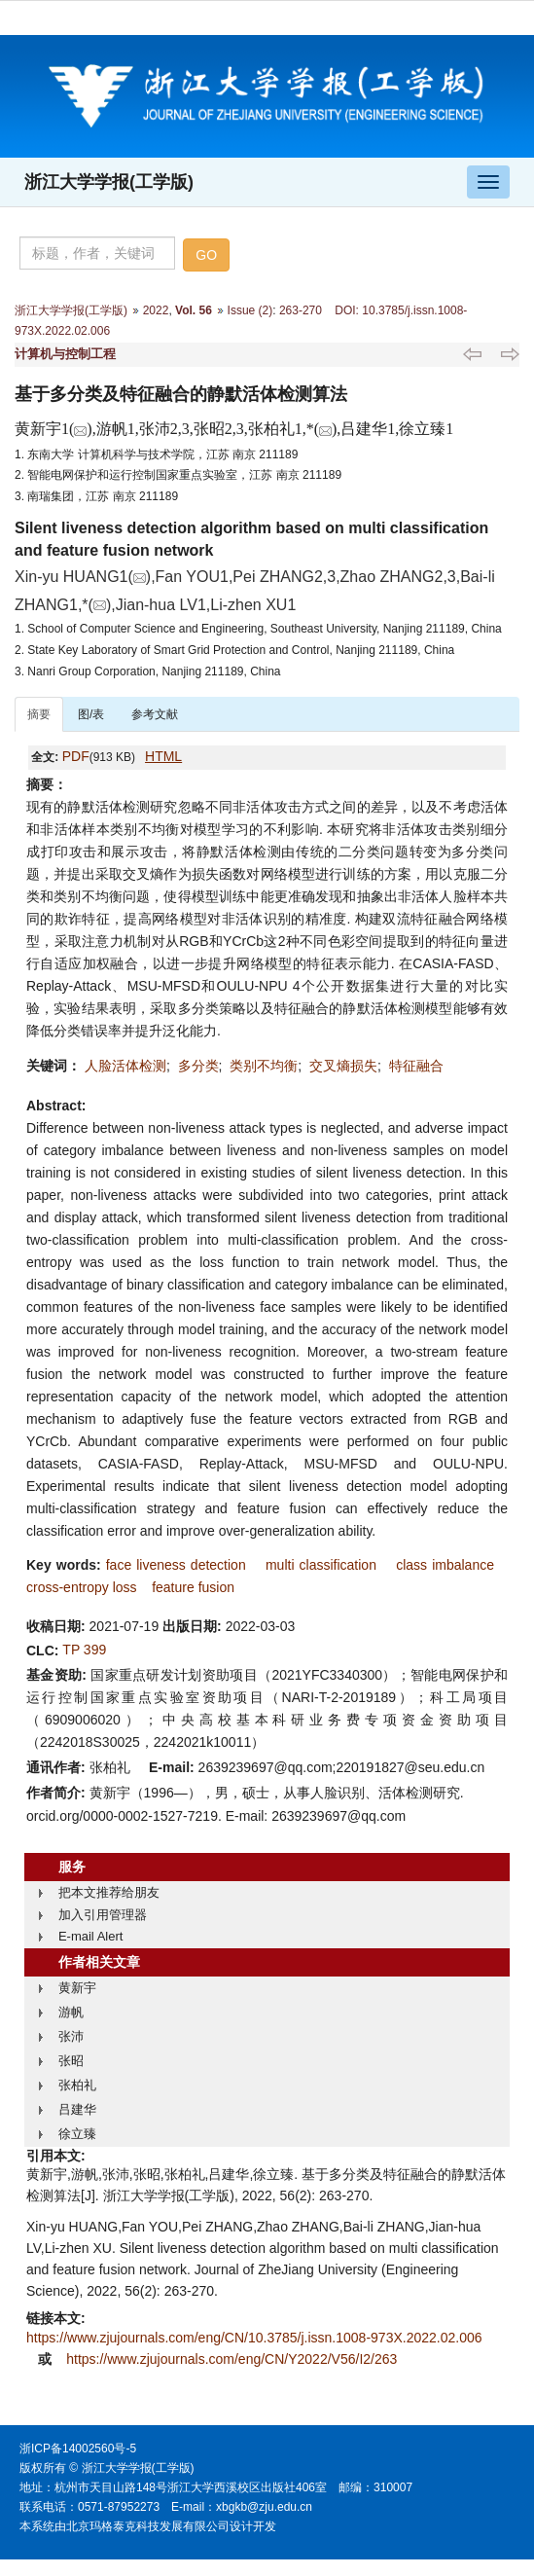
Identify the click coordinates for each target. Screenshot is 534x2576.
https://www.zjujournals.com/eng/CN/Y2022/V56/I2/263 (231, 2359)
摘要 (39, 714)
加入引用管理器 (102, 1914)
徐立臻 (77, 2133)
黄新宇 (77, 1987)
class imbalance (445, 1565)
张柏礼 (77, 2085)
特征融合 (416, 1065)
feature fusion (193, 1587)
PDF (75, 756)
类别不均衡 (264, 1065)
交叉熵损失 (343, 1065)
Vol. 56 (193, 310)
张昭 (71, 2060)
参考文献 (154, 714)
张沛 (71, 2036)
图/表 (91, 714)
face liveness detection (176, 1565)
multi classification (321, 1565)
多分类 (198, 1065)
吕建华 (77, 2109)
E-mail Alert (90, 1936)
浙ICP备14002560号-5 (77, 2448)
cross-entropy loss (81, 1587)
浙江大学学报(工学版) (109, 182)
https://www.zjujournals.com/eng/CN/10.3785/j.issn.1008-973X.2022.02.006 (254, 2337)
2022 (156, 310)
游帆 (71, 2012)
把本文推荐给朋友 (109, 1892)
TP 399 (84, 1649)
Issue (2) (250, 310)
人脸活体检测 (125, 1065)
